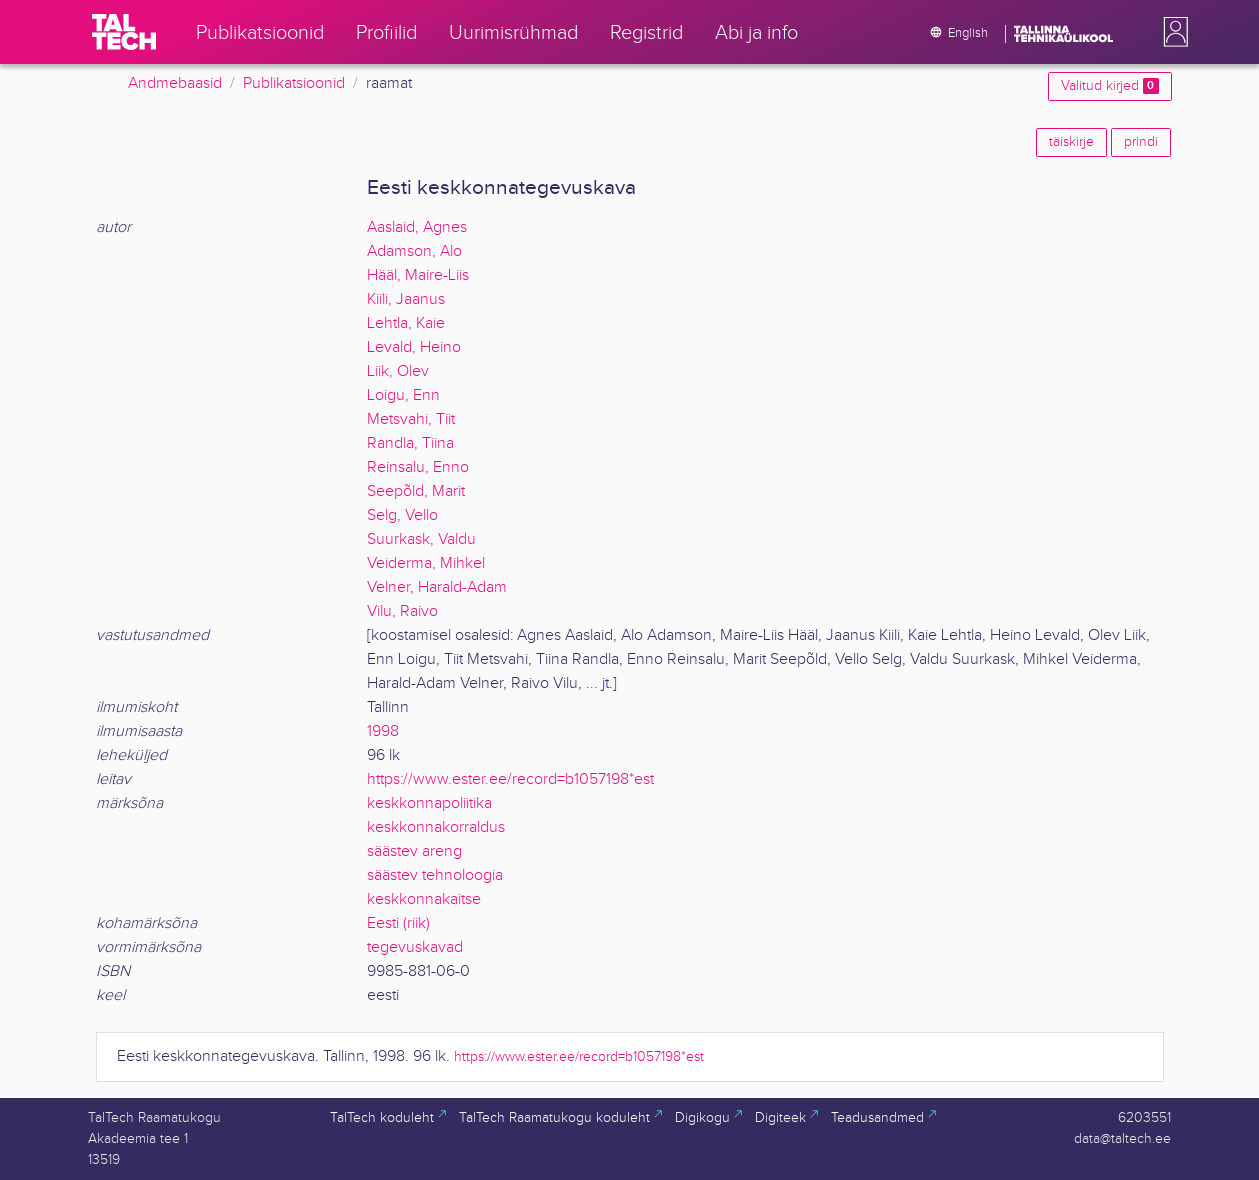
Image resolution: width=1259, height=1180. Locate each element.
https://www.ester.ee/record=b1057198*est (510, 779)
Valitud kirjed (1109, 86)
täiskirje (1071, 142)
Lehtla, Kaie (406, 323)
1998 (383, 731)
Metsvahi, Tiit (411, 419)
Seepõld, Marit (416, 491)
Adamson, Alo (414, 251)
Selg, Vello (402, 515)
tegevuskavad (415, 947)
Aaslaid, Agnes (417, 227)
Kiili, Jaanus (406, 299)
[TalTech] (124, 32)
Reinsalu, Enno (418, 467)
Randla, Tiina (410, 443)
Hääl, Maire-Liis (418, 275)
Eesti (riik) (398, 923)
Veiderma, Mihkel (426, 563)
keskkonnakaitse (424, 899)
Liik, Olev (398, 371)
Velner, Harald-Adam (437, 587)
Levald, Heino (414, 347)
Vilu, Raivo (402, 611)
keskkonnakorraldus (436, 827)
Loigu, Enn (403, 395)
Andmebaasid (175, 83)
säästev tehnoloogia (435, 875)
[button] (1172, 32)
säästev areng (414, 851)
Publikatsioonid (294, 83)
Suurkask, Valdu (421, 539)
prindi (1141, 142)
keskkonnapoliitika (429, 803)
